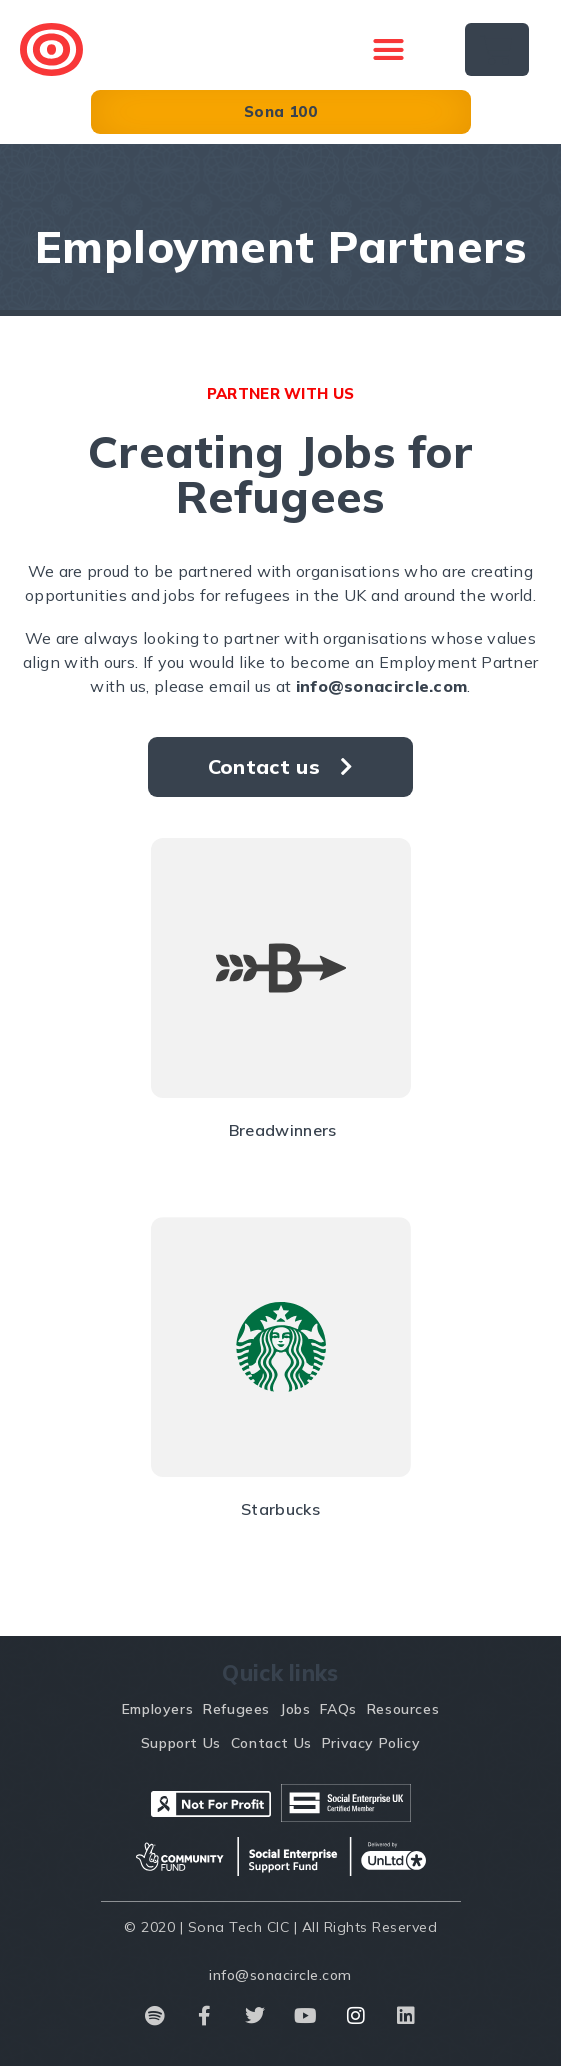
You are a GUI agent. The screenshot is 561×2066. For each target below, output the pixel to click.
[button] (389, 50)
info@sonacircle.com (382, 686)
